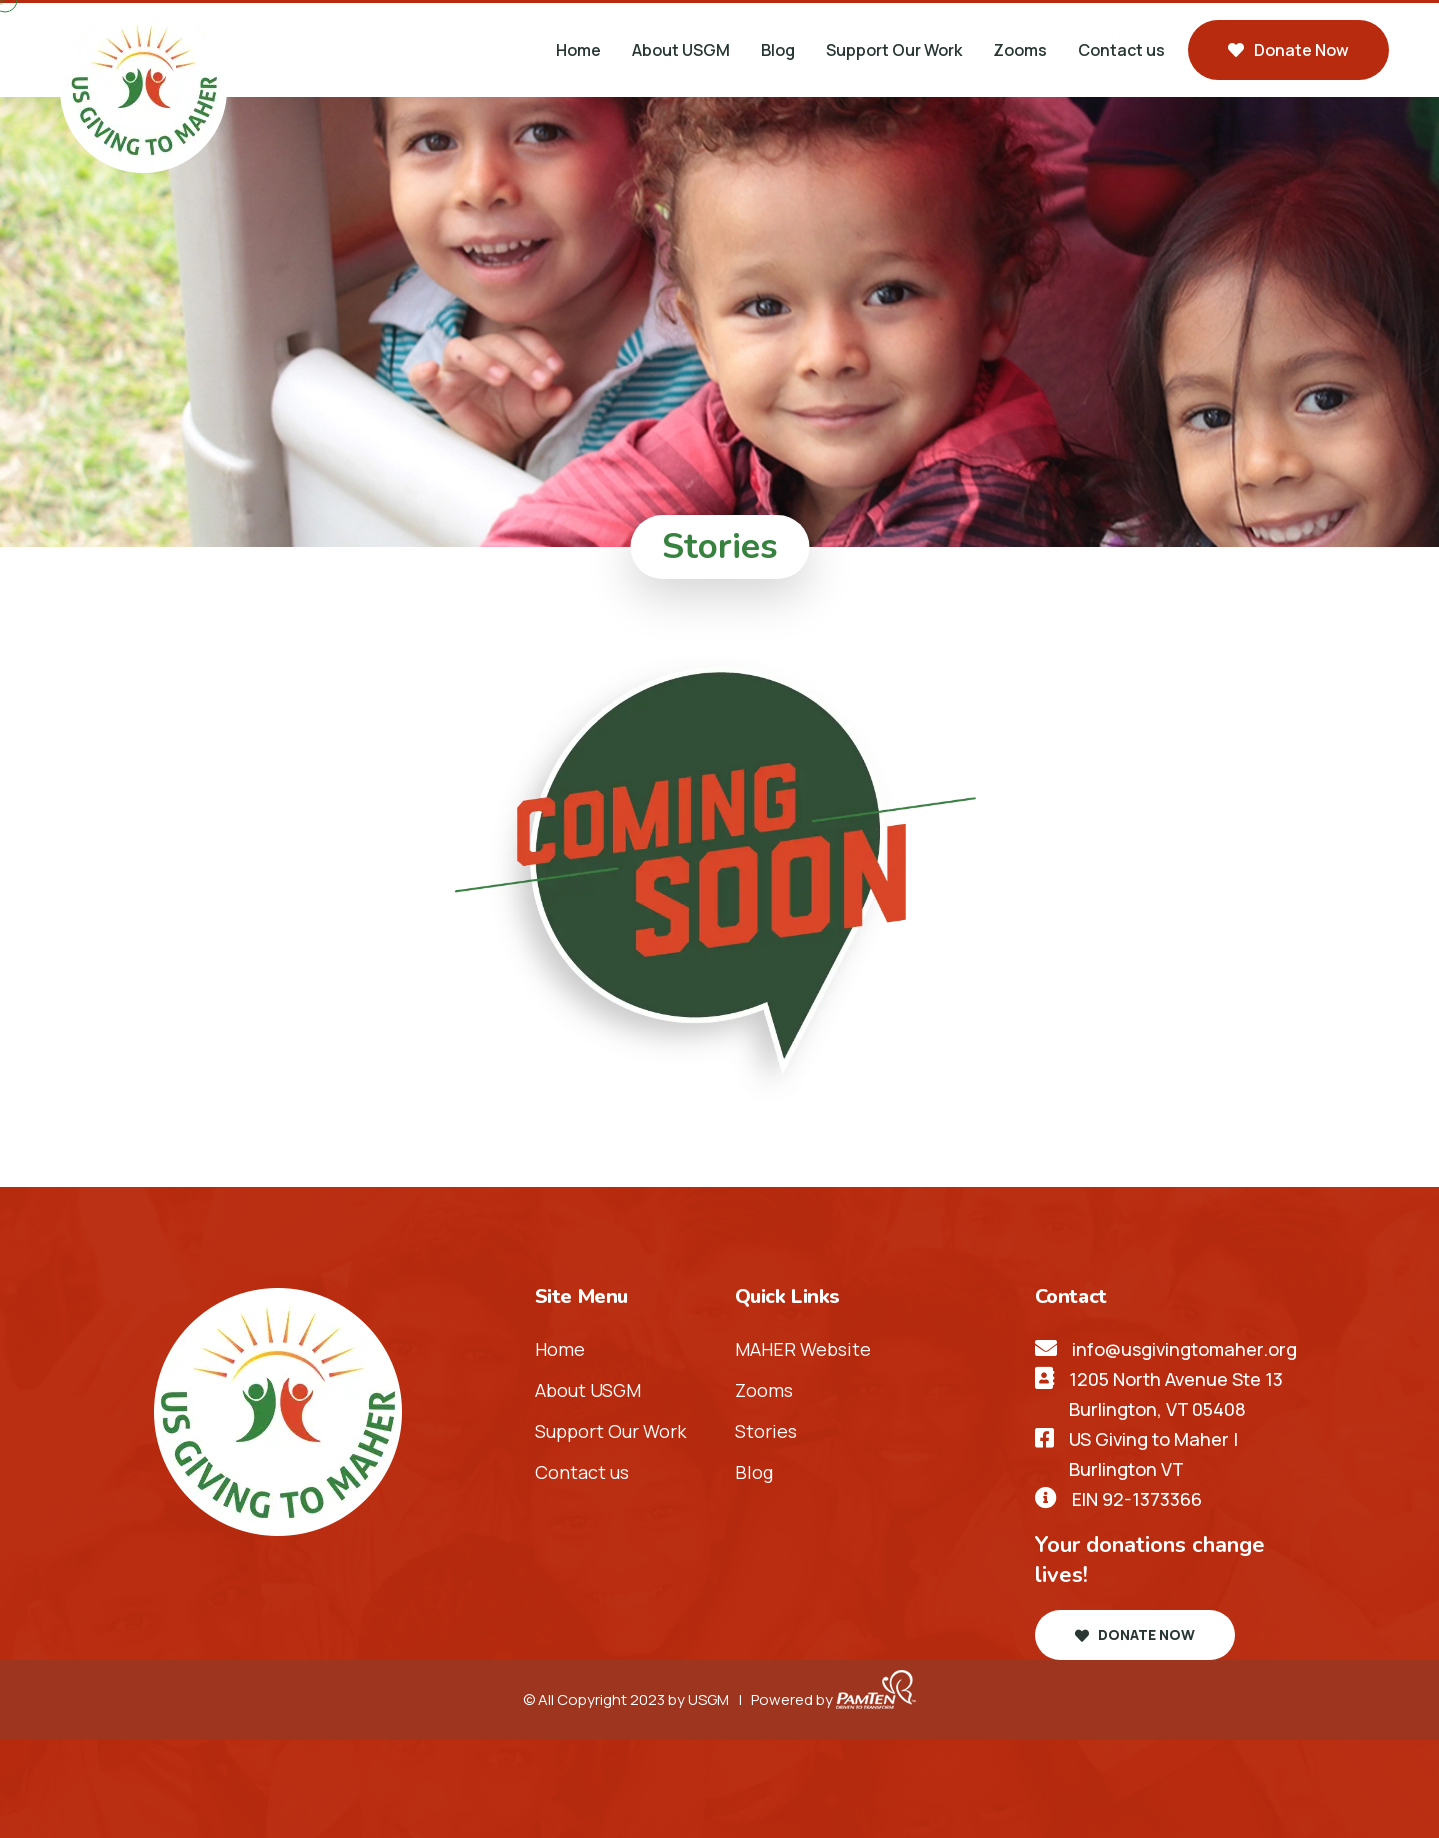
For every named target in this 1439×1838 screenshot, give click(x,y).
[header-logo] (143, 87)
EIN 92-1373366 (1137, 1499)
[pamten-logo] (876, 1699)
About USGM (681, 50)
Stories (766, 1431)
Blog (778, 50)
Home (578, 50)
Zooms (1020, 50)
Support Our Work (894, 50)
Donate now (1288, 50)
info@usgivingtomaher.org (1184, 1349)
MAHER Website (803, 1349)
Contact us (1121, 50)
